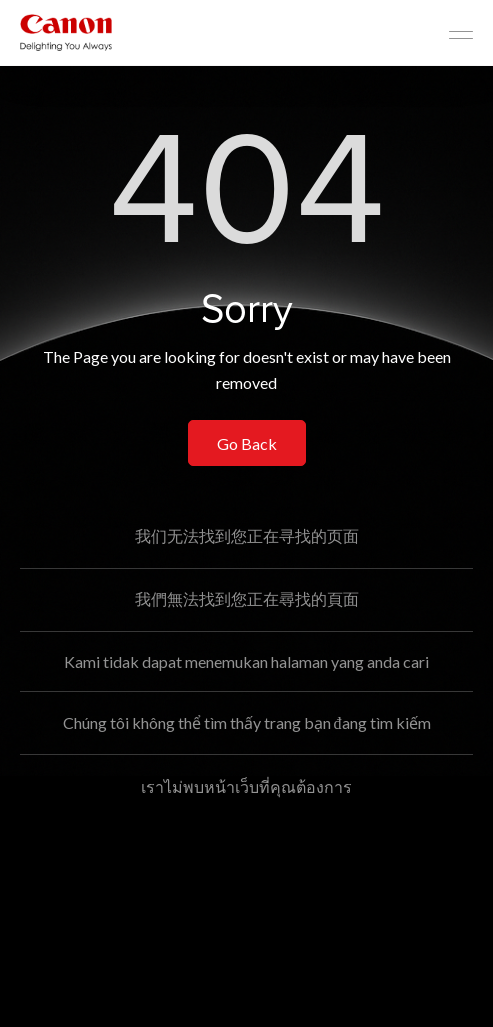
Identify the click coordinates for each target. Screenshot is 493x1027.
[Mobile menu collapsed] (461, 35)
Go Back (247, 443)
